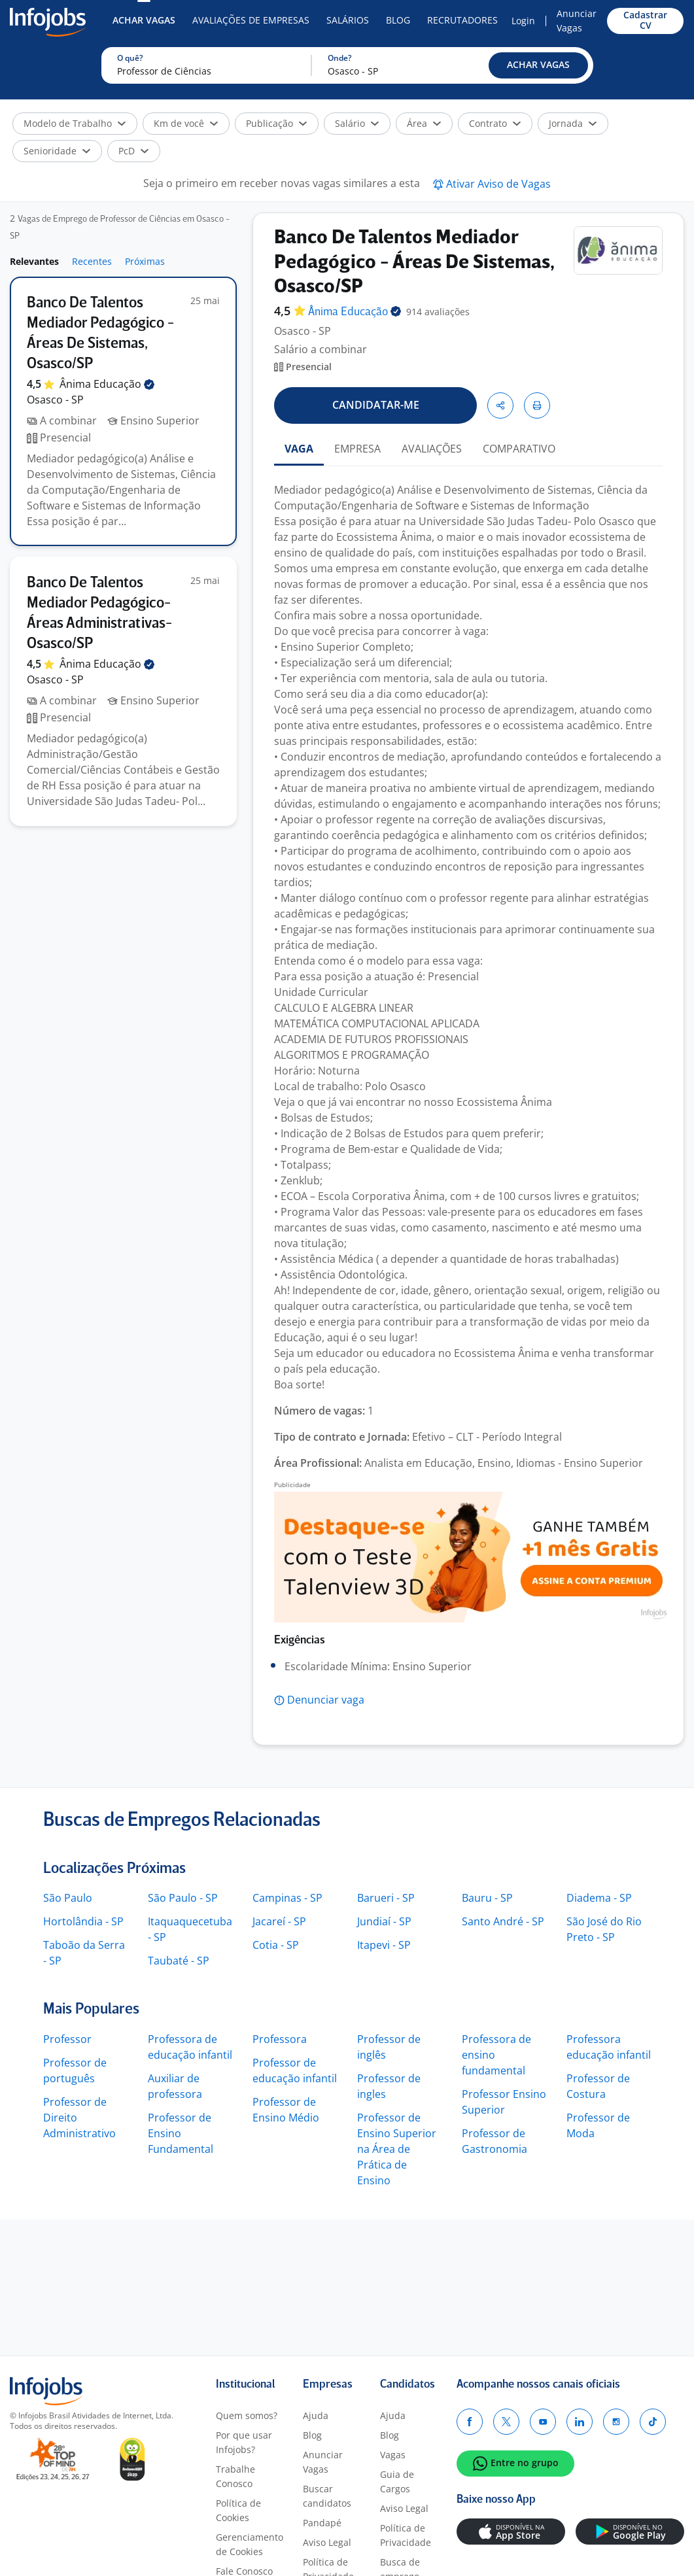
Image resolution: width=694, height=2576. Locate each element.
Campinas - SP (287, 1898)
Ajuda (315, 2415)
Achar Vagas (144, 20)
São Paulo (67, 1898)
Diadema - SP (599, 1898)
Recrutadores (462, 20)
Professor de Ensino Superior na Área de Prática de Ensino (396, 2149)
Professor (67, 2039)
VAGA (299, 448)
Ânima (107, 384)
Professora (279, 2039)
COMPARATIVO (519, 448)
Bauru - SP (487, 1898)
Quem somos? (246, 2415)
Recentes (92, 261)
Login (523, 20)
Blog (398, 20)
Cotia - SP (275, 1945)
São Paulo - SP (183, 1898)
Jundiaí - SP (384, 1921)
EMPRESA (357, 448)
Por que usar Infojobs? (244, 2442)
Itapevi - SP (384, 1945)
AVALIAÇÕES (432, 448)
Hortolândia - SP (83, 1921)
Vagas (393, 2454)
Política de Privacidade (405, 2535)
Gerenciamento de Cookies (249, 2544)
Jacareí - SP (279, 1921)
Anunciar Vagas (577, 20)
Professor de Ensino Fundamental (180, 2133)
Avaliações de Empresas (250, 20)
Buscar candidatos (327, 2495)
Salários (347, 20)
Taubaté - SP (178, 1960)
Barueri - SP (386, 1898)
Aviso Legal (327, 2542)
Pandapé (322, 2522)
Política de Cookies (238, 2510)
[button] (538, 65)
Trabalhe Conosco (235, 2476)
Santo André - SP (503, 1921)
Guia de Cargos (397, 2481)
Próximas (145, 261)
